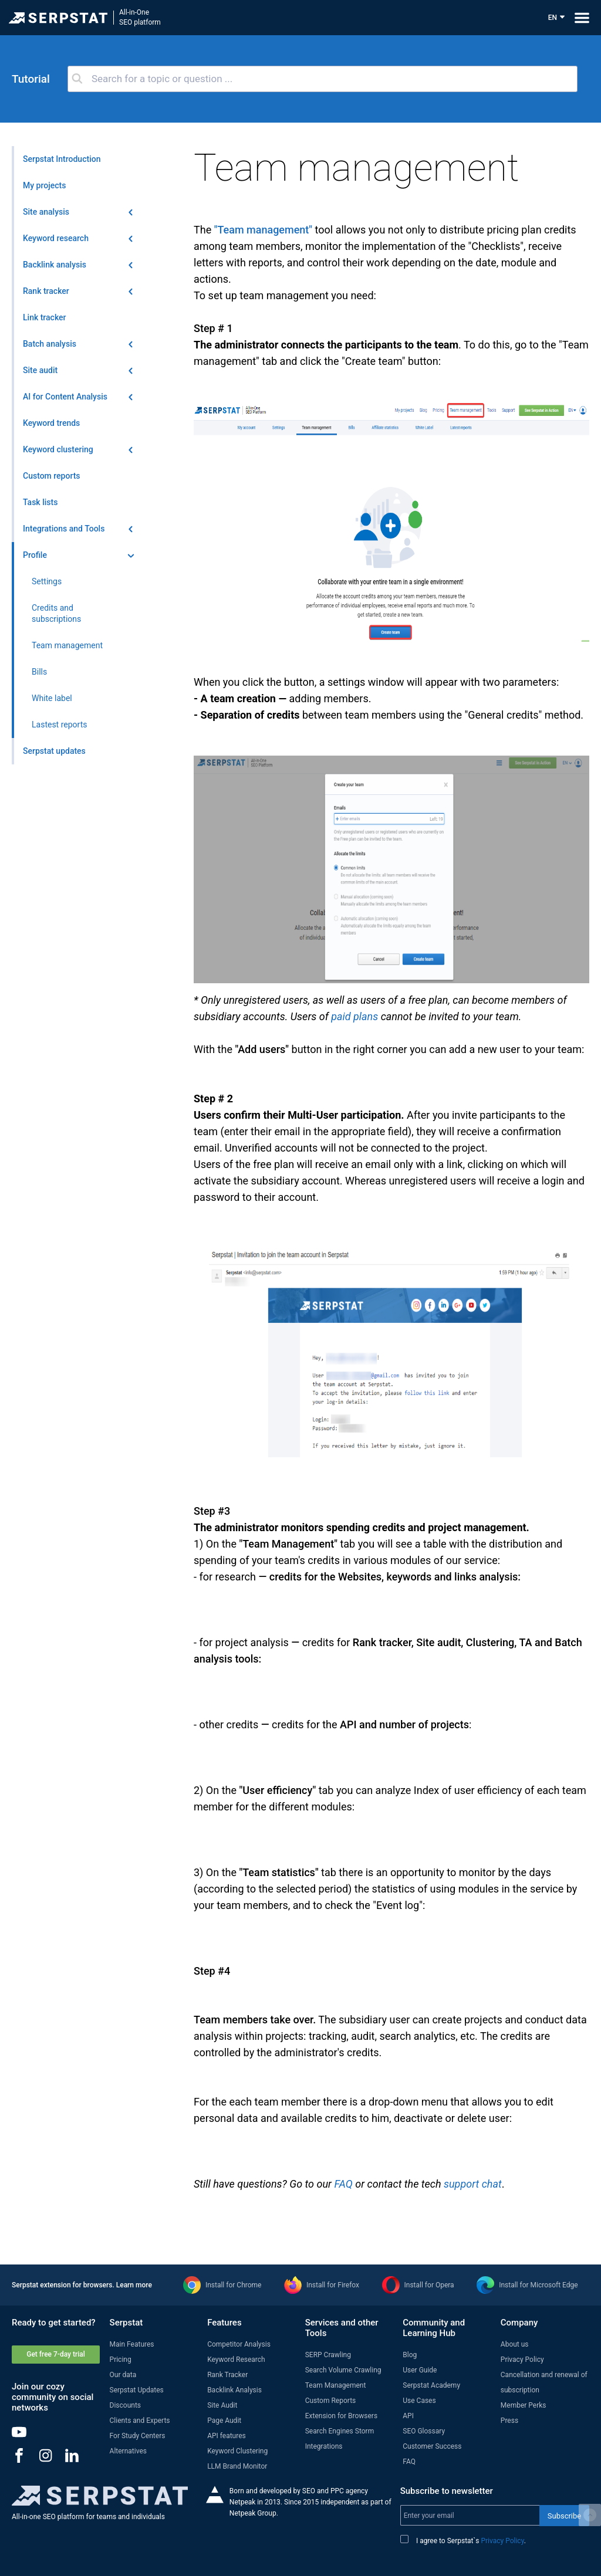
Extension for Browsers (341, 2416)
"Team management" (263, 230)
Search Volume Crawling (343, 2370)
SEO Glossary (424, 2431)
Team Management (335, 2385)
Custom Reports (330, 2400)
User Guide (420, 2370)
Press (509, 2420)
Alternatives (128, 2451)
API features (226, 2436)
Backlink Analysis (234, 2390)
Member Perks (523, 2405)
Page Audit (224, 2420)
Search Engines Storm (339, 2431)
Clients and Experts (140, 2420)
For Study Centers (138, 2436)
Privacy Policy (522, 2359)
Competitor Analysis (239, 2344)
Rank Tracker (227, 2375)
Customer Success (432, 2446)
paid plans (354, 1016)
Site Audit (222, 2405)
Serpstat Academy (431, 2385)
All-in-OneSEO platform (140, 17)
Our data (123, 2375)
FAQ (343, 2184)
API (408, 2416)
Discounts (125, 2405)
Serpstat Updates (137, 2390)
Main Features (132, 2344)
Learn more (134, 2285)
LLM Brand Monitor (237, 2466)
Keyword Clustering (237, 2451)
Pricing (120, 2359)
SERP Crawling (328, 2355)
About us (515, 2344)
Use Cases (419, 2400)
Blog (410, 2355)
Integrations (324, 2446)
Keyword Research (236, 2359)
